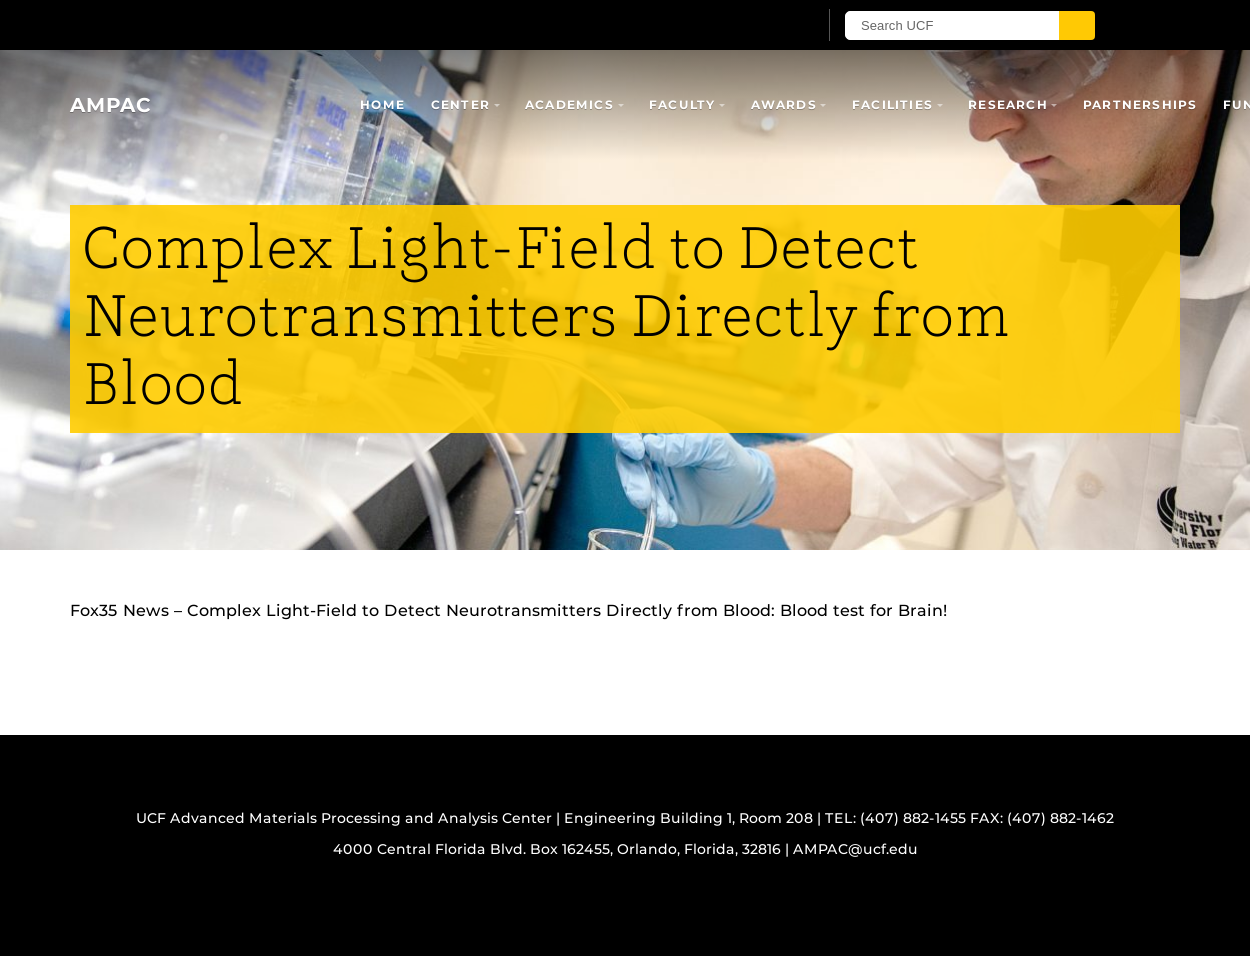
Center (460, 104)
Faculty (682, 104)
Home (382, 104)
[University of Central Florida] (303, 24)
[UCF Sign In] (752, 26)
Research (1008, 104)
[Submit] (1077, 25)
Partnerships (1140, 104)
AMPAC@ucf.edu (855, 849)
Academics (569, 104)
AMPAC (110, 105)
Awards (784, 104)
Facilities (892, 104)
